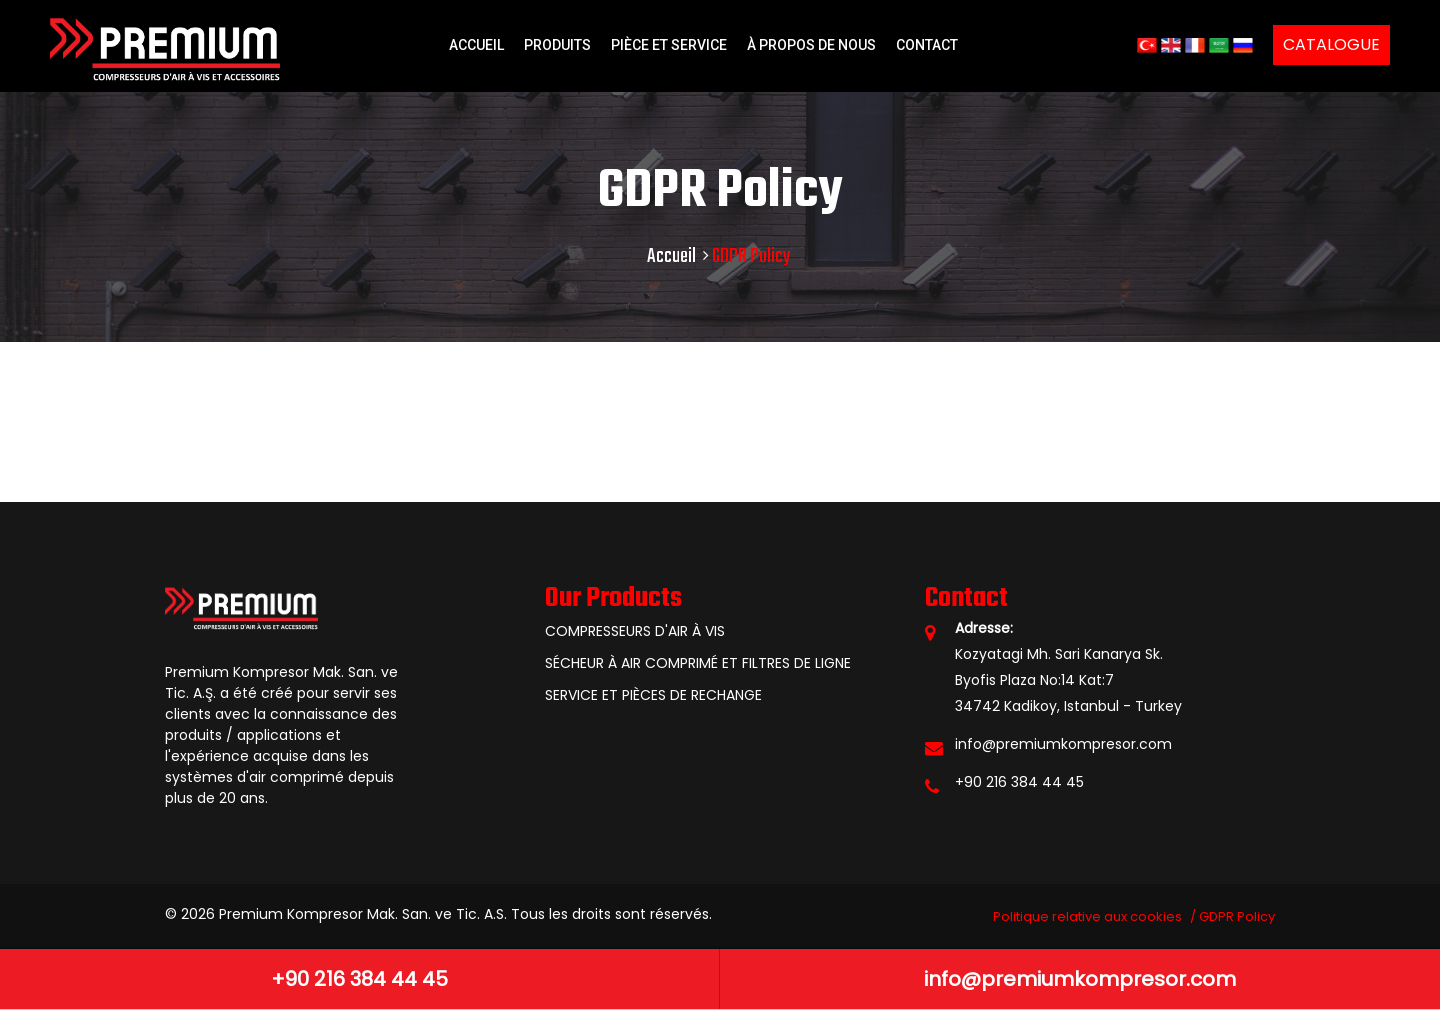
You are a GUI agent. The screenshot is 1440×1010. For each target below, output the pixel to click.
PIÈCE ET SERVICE (669, 45)
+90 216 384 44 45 (1019, 782)
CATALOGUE (1331, 44)
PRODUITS (557, 45)
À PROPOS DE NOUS (811, 45)
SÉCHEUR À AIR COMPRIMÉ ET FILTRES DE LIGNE (698, 663)
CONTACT (927, 45)
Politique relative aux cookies (1087, 916)
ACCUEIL (476, 45)
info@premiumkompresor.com (1063, 744)
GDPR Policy (1237, 916)
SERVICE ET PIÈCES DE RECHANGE (653, 695)
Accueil (671, 256)
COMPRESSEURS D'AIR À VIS (635, 631)
